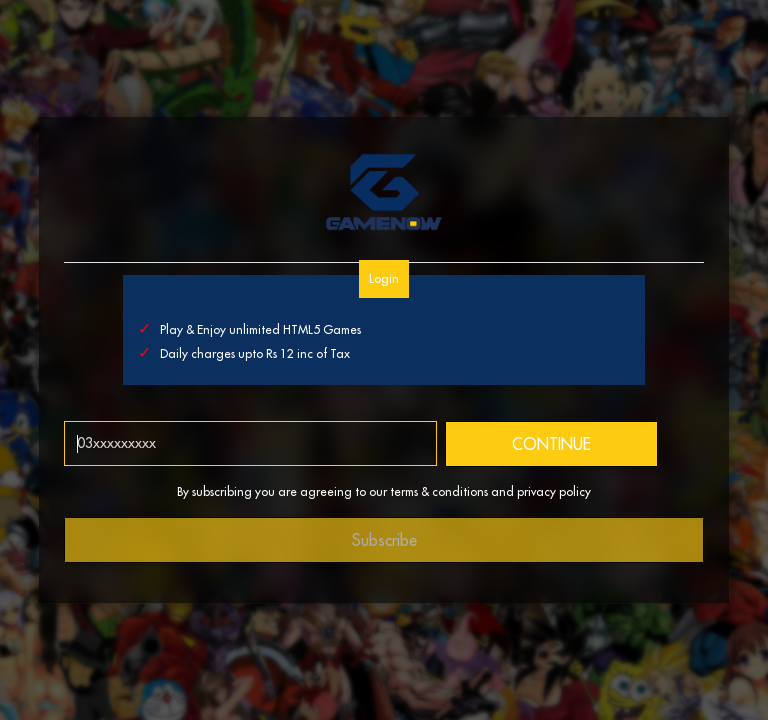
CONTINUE (551, 444)
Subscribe (384, 540)
